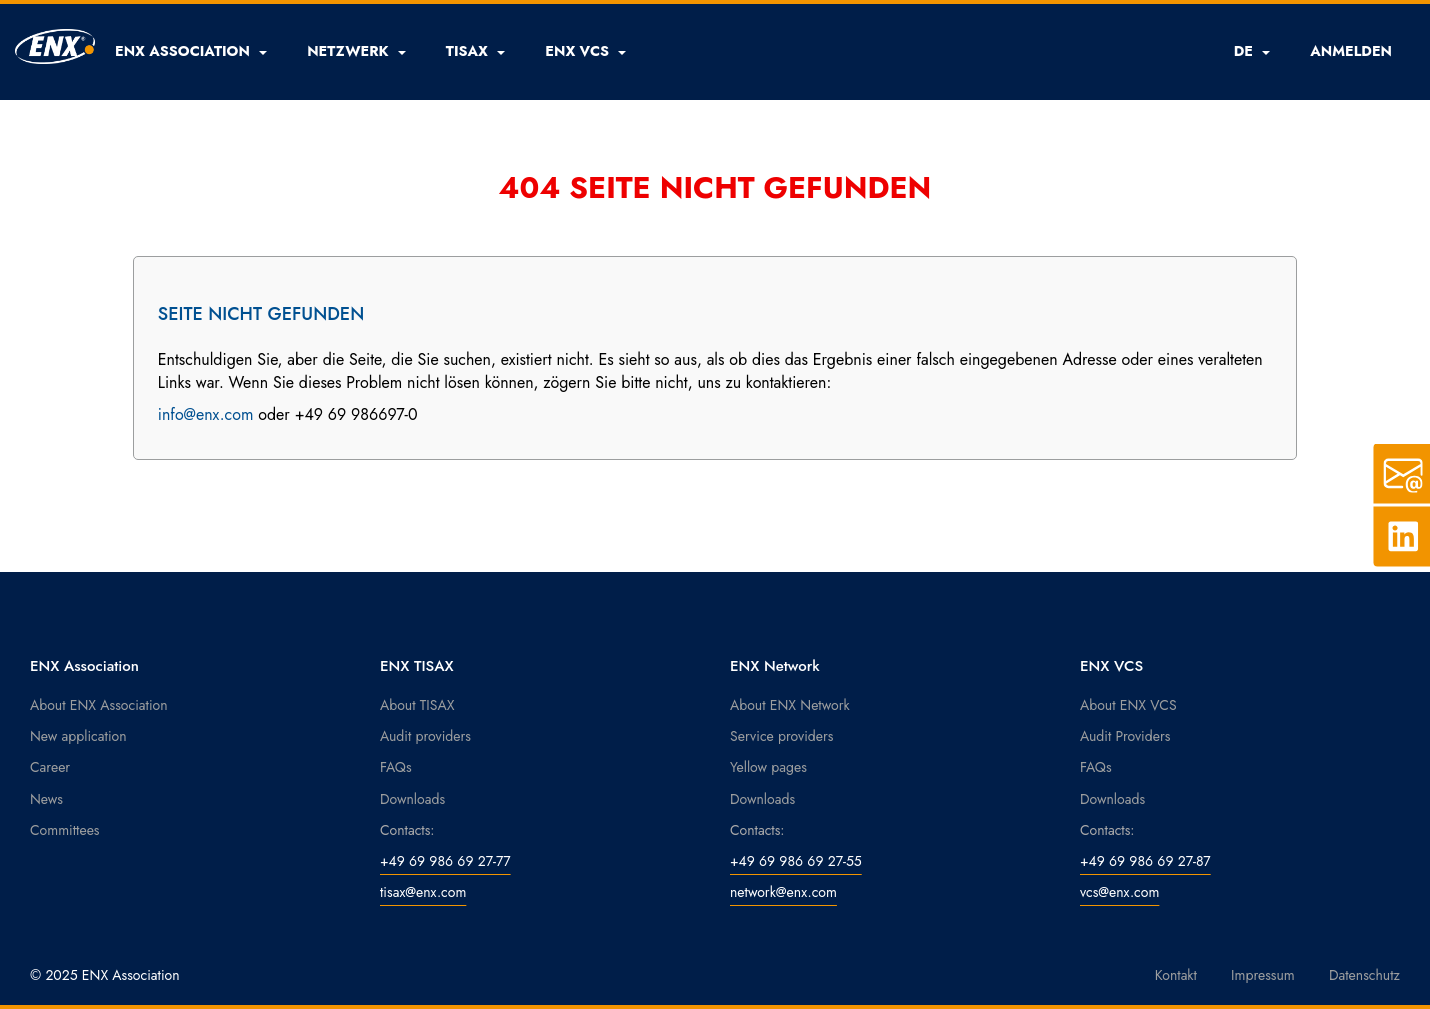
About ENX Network (790, 705)
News (46, 799)
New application (78, 736)
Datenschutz (1364, 975)
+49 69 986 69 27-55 (796, 861)
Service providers (781, 736)
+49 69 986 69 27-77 (445, 861)
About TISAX (417, 705)
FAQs (396, 767)
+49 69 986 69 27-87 (1145, 861)
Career (50, 767)
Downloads (412, 799)
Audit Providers (1125, 736)
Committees (65, 830)
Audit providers (425, 736)
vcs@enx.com (1119, 892)
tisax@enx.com (423, 892)
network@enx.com (783, 892)
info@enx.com (206, 414)
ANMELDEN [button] (1351, 51)
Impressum (1263, 975)
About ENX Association (99, 705)
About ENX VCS (1128, 705)
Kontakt (1176, 975)
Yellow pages (768, 767)
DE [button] (1252, 51)
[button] (191, 51)
